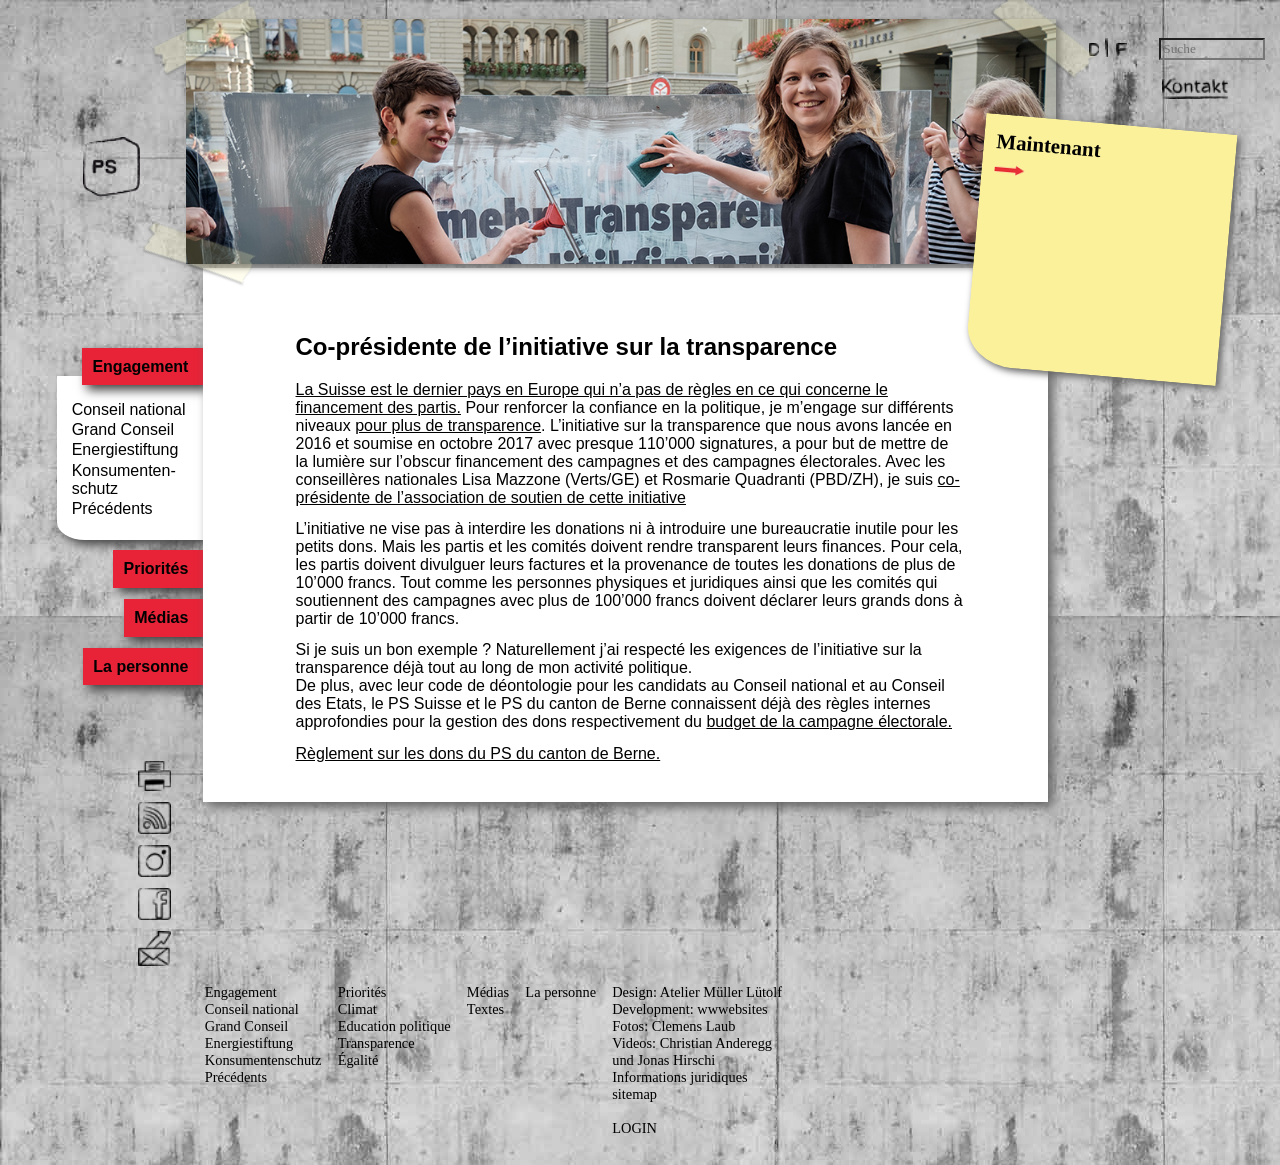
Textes (485, 1009)
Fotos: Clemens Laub (673, 1026)
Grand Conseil (123, 429)
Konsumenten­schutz (263, 1060)
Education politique (394, 1026)
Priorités (156, 569)
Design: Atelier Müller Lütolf (697, 992)
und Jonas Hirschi (663, 1060)
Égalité (358, 1060)
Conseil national (129, 409)
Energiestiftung (125, 449)
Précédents (112, 508)
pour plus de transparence (448, 425)
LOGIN (634, 1128)
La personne (140, 666)
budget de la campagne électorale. (829, 721)
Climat (357, 1009)
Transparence (376, 1043)
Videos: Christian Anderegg (692, 1043)
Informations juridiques (680, 1077)
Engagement (140, 366)
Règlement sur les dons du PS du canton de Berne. (478, 753)
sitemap (634, 1094)
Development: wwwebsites (689, 1009)
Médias (161, 617)
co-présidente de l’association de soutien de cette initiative (628, 488)
